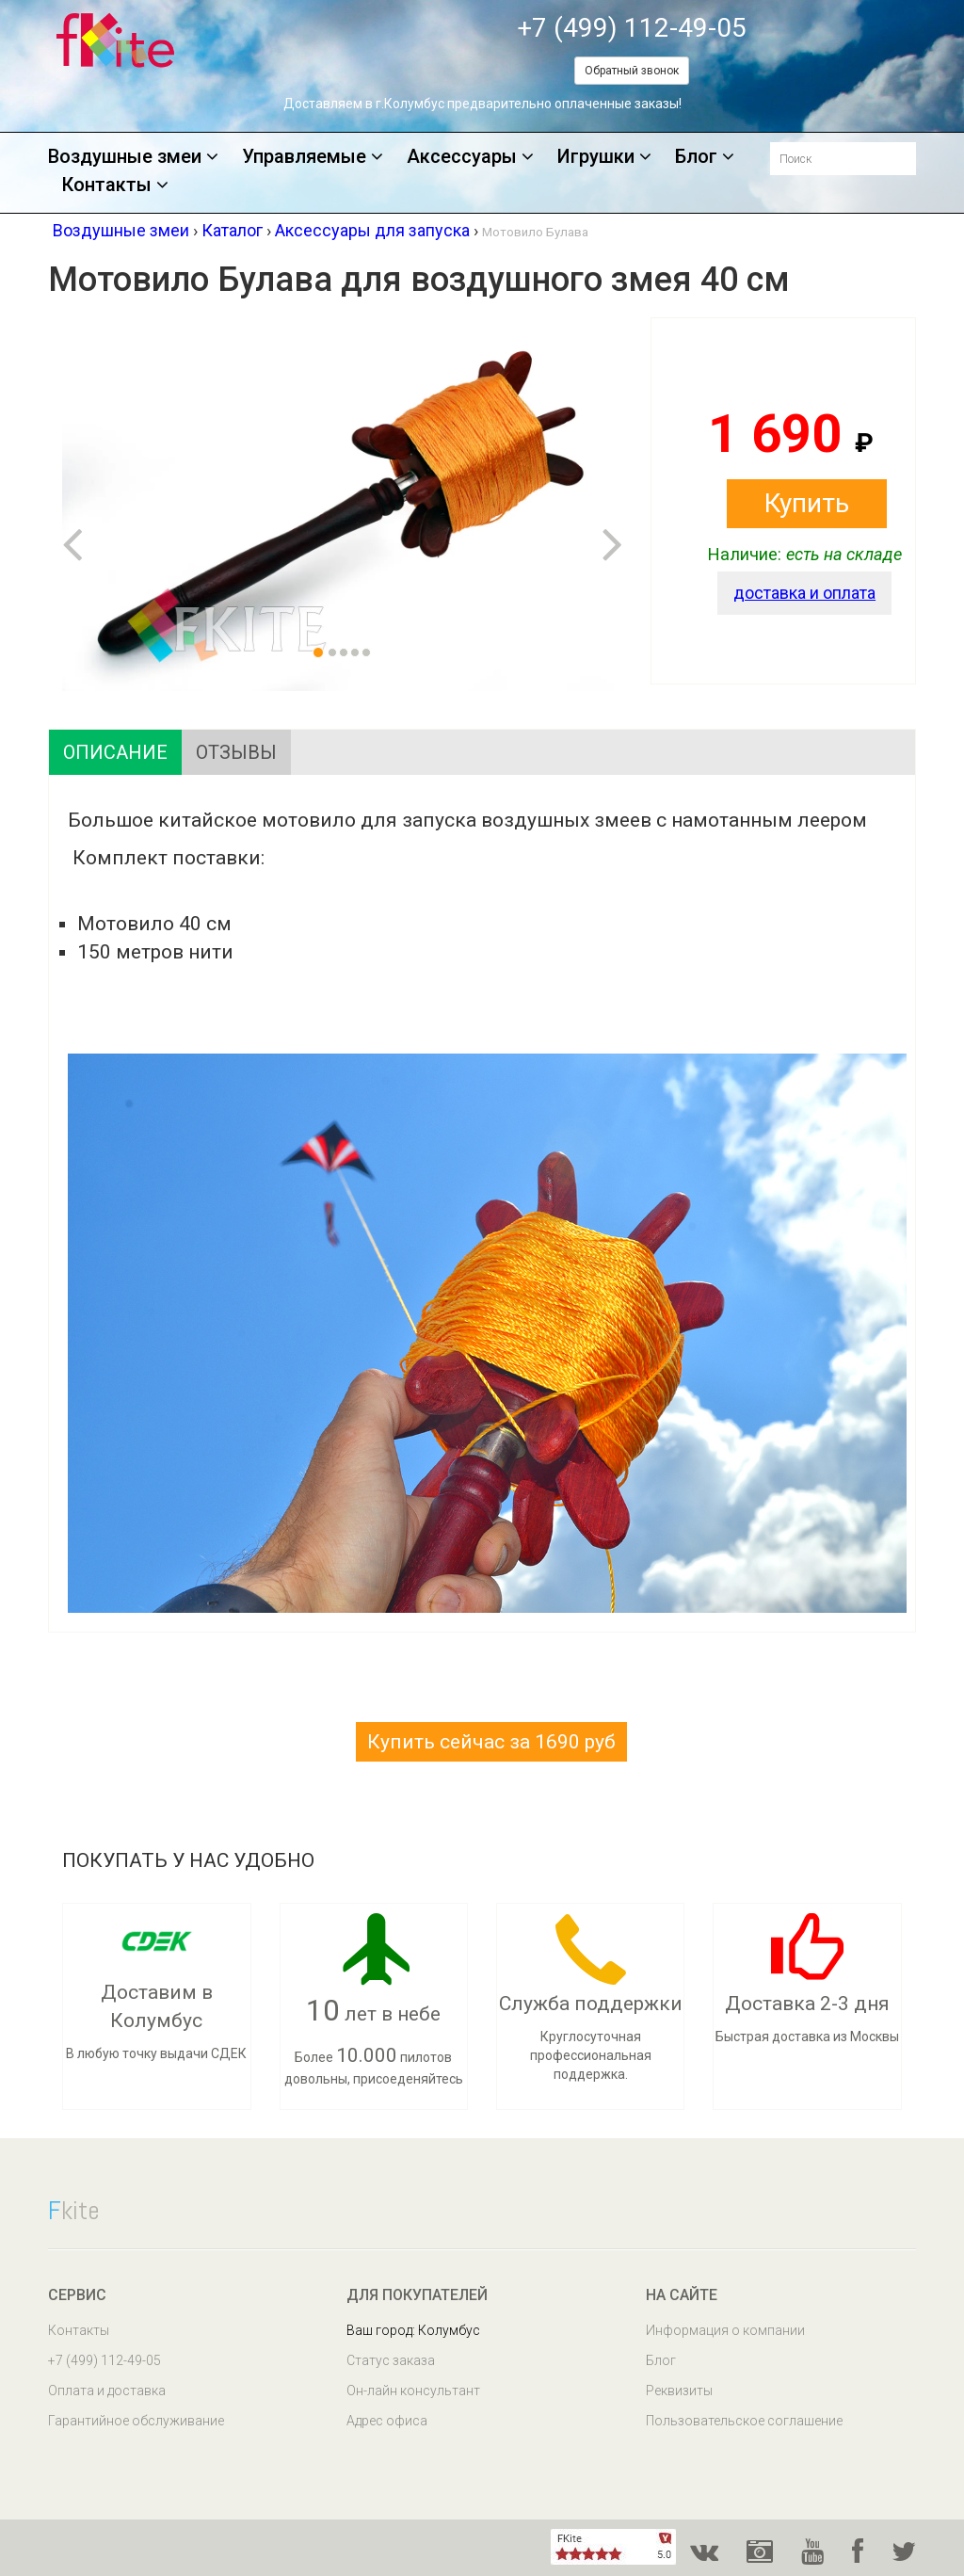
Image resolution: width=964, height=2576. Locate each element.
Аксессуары (470, 157)
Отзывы (236, 752)
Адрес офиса (386, 2420)
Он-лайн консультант (413, 2390)
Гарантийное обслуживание (136, 2420)
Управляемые (312, 157)
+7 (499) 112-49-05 (632, 27)
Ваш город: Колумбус (413, 2330)
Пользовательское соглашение (744, 2420)
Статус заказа (390, 2360)
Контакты (115, 185)
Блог (704, 157)
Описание (115, 752)
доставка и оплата (804, 593)
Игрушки (604, 157)
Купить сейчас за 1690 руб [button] (491, 1742)
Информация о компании (725, 2330)
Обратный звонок (632, 70)
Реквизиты (679, 2390)
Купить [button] (807, 503)
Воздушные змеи (133, 157)
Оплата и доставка (107, 2390)
